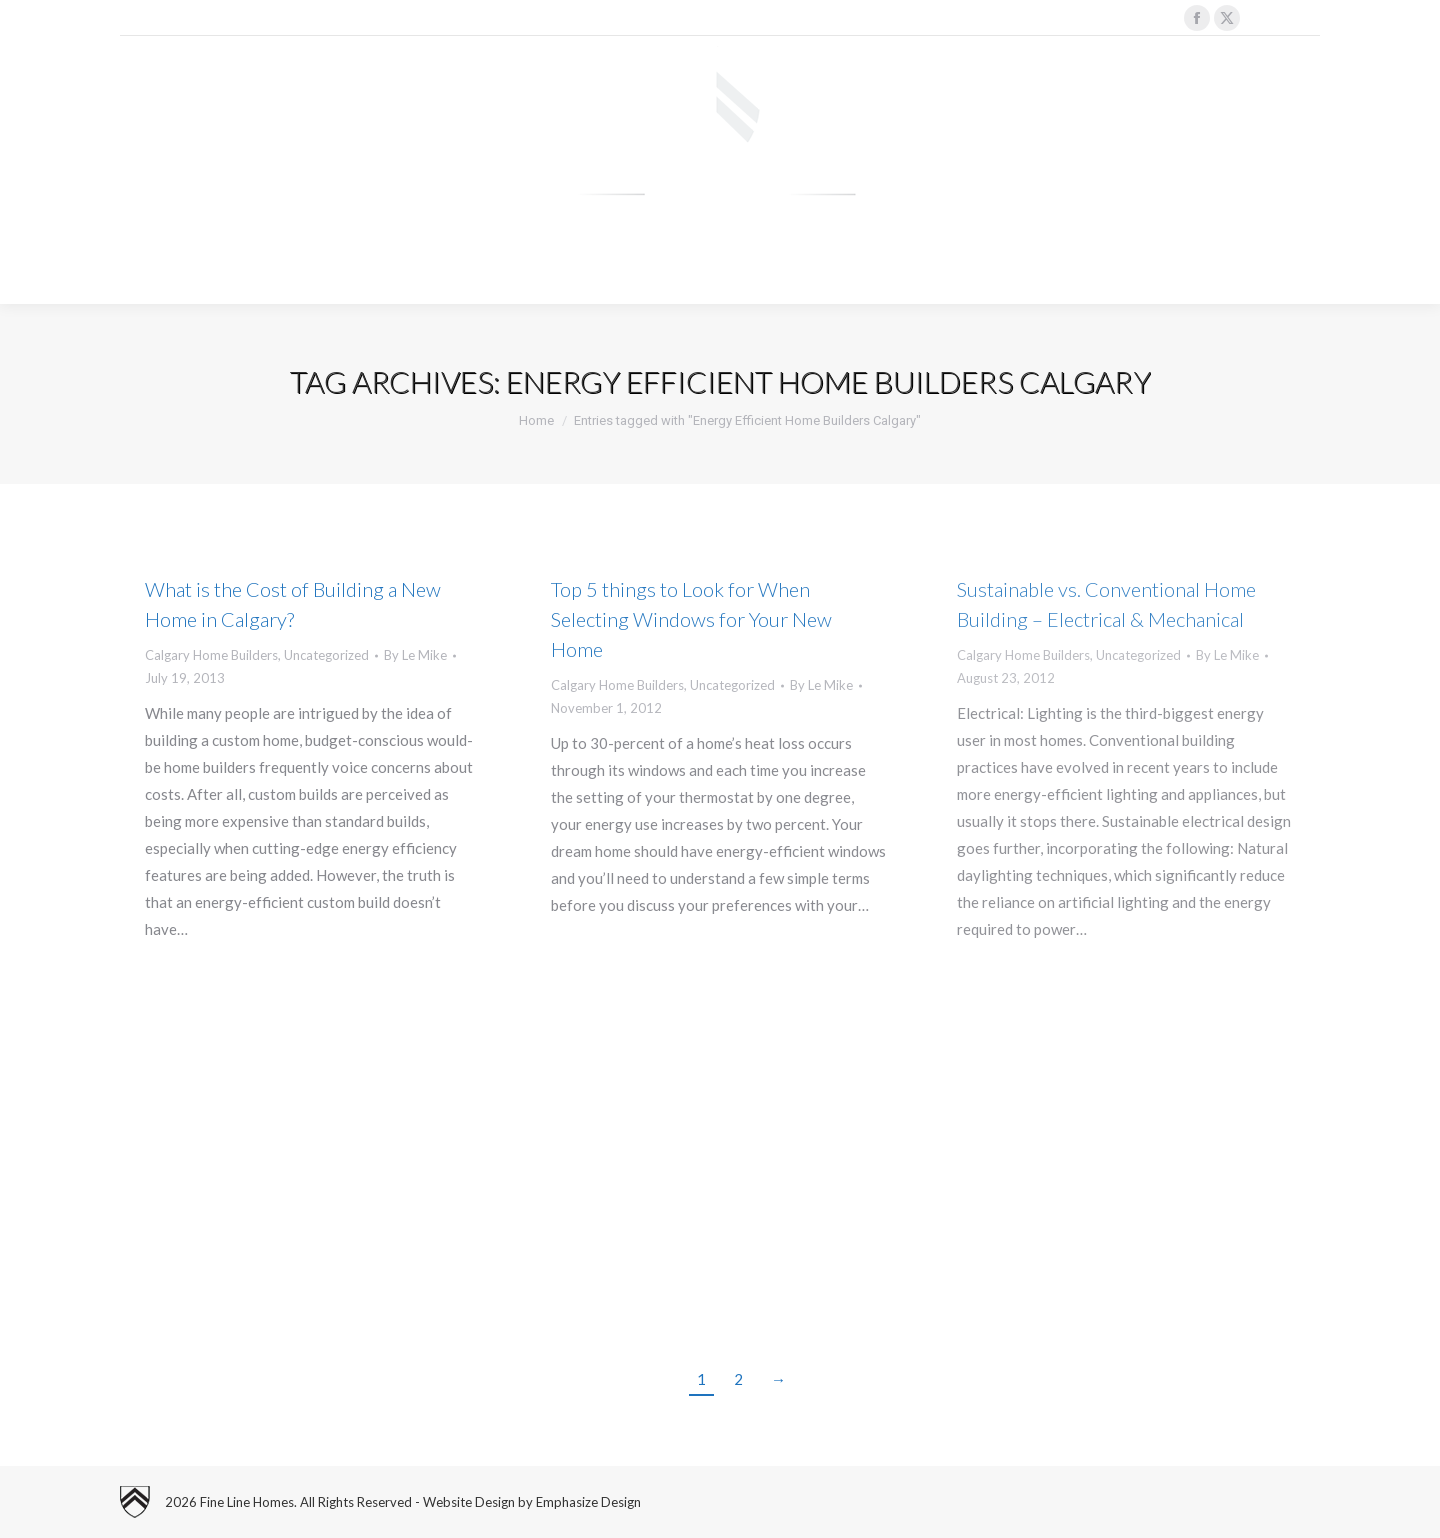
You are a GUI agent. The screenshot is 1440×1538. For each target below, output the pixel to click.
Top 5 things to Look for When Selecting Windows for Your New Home (691, 619)
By (415, 655)
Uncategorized (326, 655)
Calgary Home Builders (211, 655)
